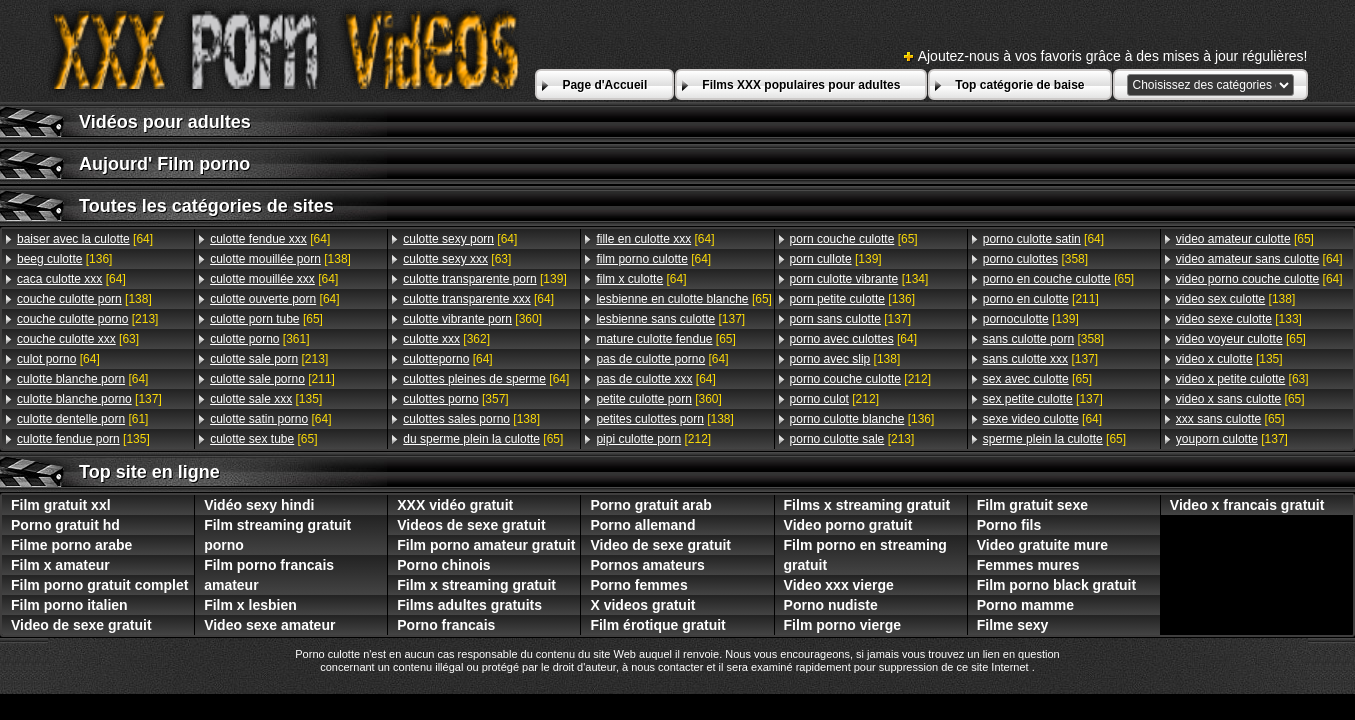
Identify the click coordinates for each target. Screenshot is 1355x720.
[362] (446, 339)
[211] (272, 379)
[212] (653, 439)
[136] (64, 259)
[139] (484, 279)
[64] (85, 239)
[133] (1239, 319)
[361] (259, 339)
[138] (84, 299)
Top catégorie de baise (1019, 85)
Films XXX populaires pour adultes (801, 85)
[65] (266, 319)
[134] (859, 279)
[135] (83, 439)
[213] (87, 319)
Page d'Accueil (604, 85)
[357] (455, 399)
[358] (1035, 259)
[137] (89, 399)
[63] (78, 339)
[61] (82, 419)
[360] (472, 319)
